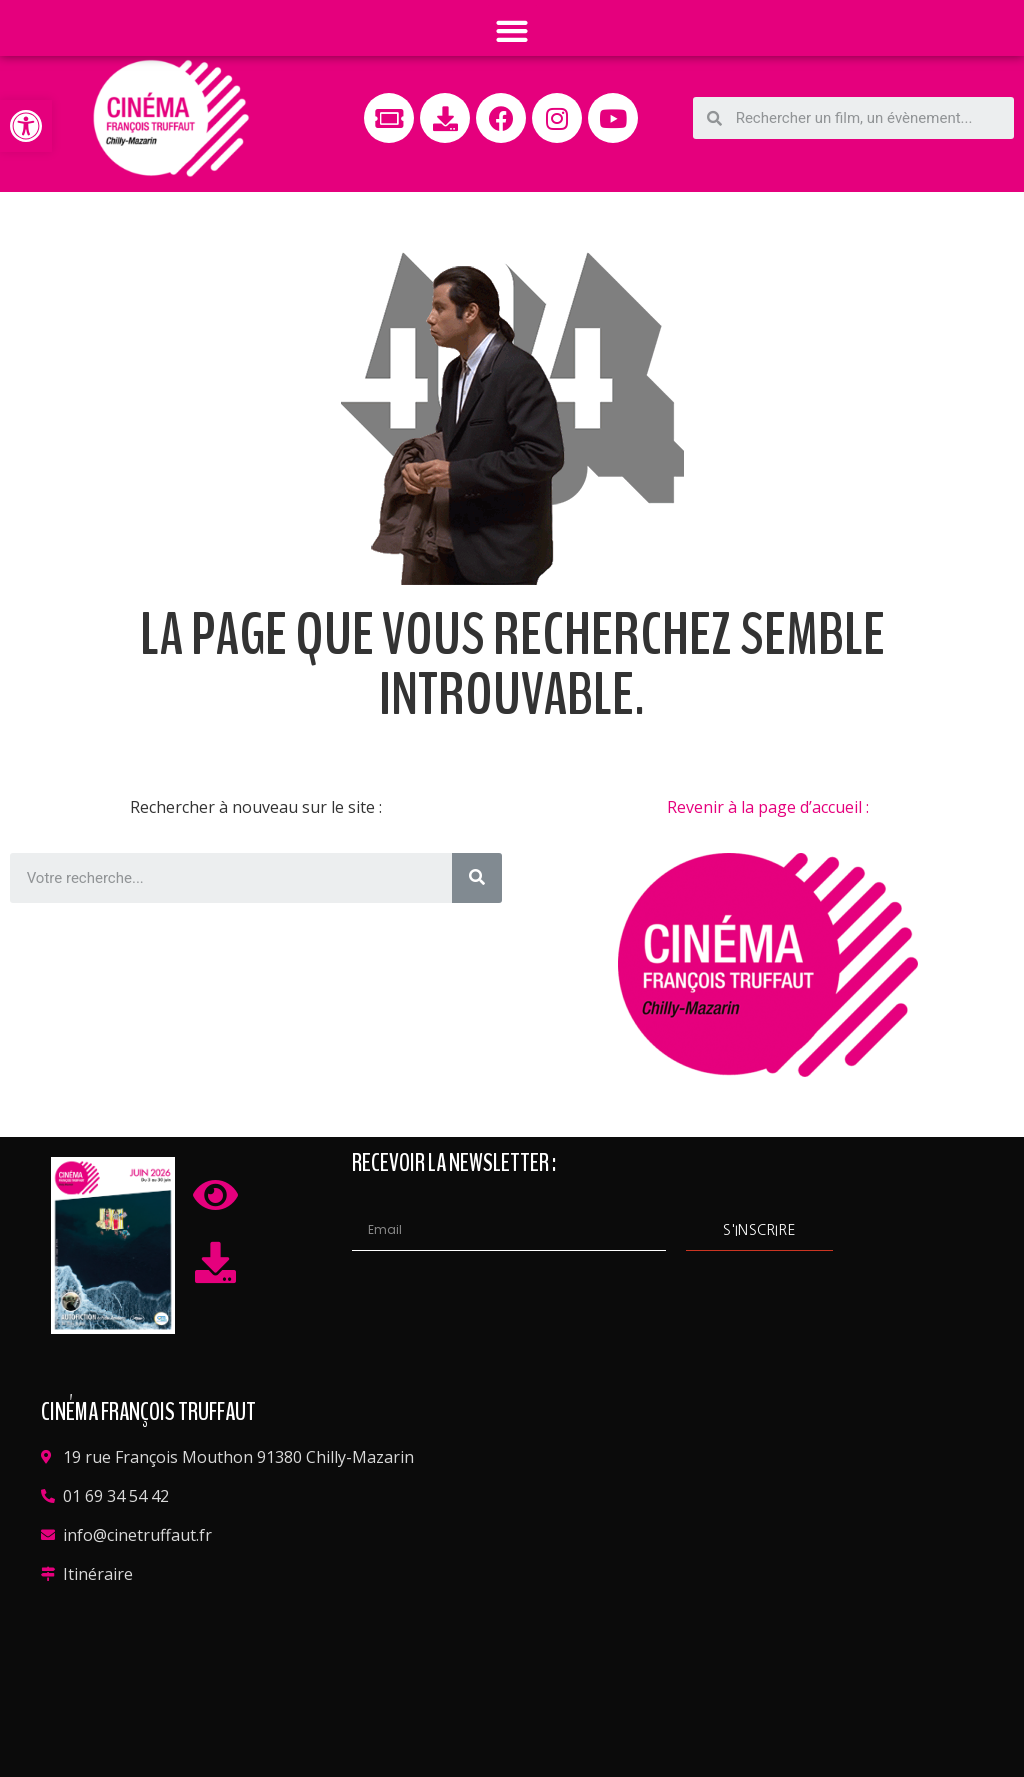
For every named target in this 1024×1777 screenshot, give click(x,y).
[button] (26, 126)
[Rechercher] (477, 878)
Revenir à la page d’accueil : (768, 807)
